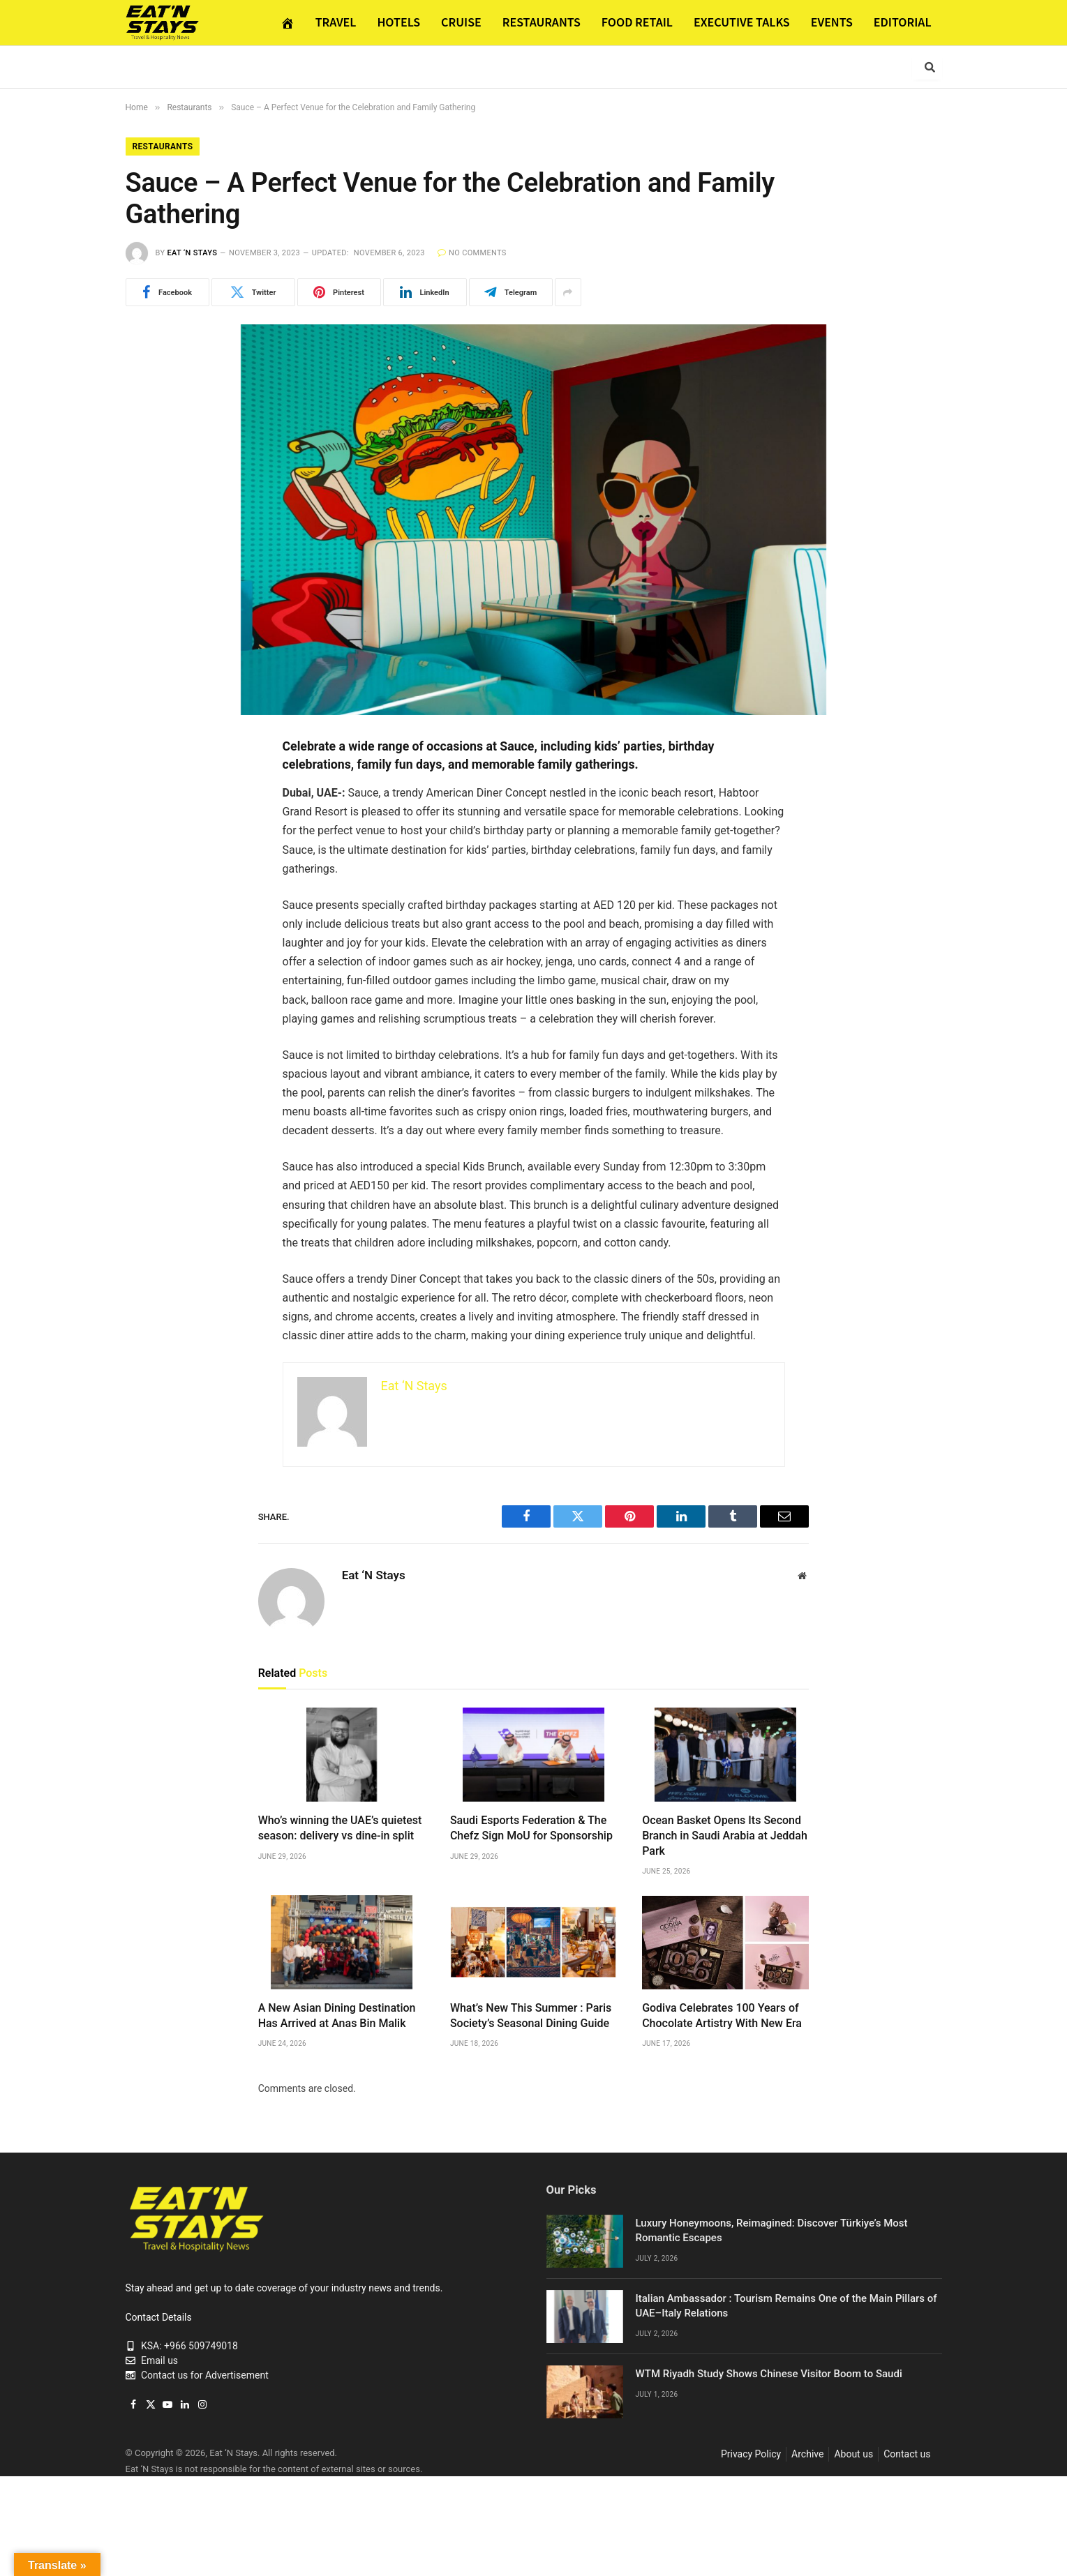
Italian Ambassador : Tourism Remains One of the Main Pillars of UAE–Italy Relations (786, 2305)
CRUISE (461, 21)
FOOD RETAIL (637, 21)
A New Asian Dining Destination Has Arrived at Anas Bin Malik (337, 2015)
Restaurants (163, 146)
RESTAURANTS (541, 21)
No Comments (472, 252)
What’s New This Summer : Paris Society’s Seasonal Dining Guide (530, 2015)
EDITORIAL (903, 21)
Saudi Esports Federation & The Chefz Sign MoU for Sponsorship (531, 1828)
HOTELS (398, 21)
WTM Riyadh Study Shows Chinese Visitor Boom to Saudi (769, 2373)
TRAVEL (336, 21)
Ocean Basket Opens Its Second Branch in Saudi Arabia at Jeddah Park (724, 1836)
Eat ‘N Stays (192, 252)
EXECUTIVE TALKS (742, 21)
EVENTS (832, 21)
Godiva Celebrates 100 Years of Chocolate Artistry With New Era (722, 2015)
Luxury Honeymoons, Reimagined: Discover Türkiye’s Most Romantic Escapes (772, 2230)
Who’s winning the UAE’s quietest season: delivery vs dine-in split (340, 1828)
